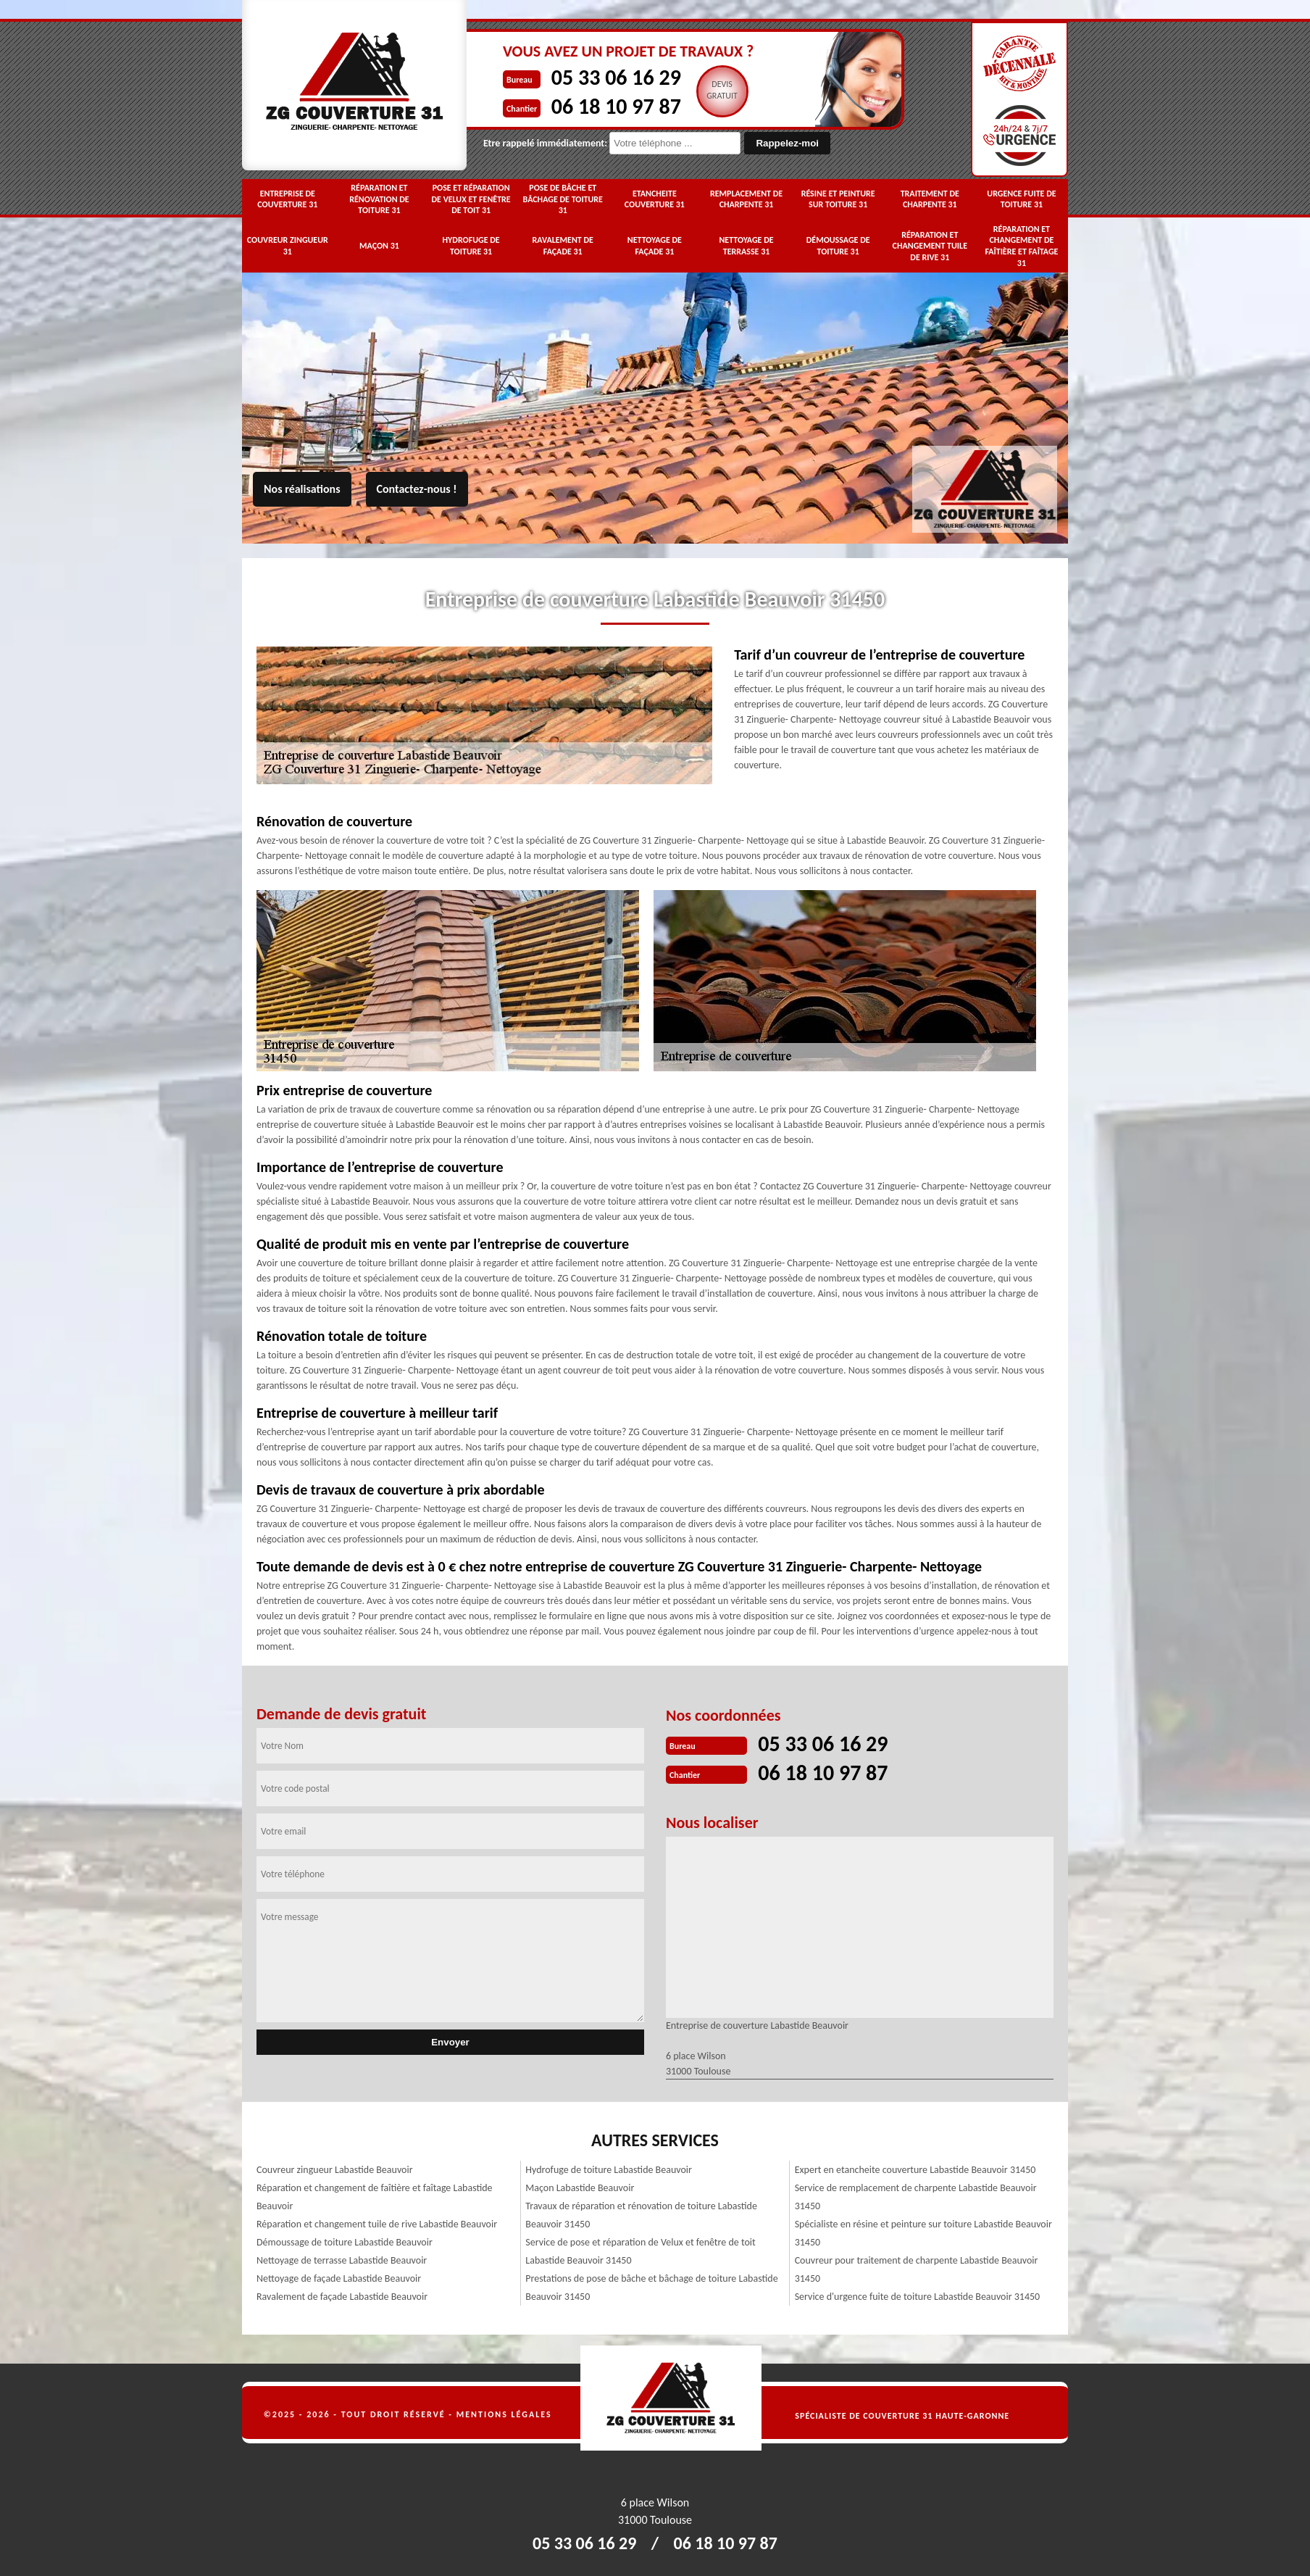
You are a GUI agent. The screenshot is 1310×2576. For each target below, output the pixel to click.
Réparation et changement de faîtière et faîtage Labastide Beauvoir (374, 2197)
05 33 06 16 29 (616, 77)
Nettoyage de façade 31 (654, 246)
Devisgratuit (722, 90)
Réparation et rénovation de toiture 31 (379, 199)
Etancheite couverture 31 (655, 199)
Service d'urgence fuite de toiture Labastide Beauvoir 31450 (917, 2296)
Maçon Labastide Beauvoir (579, 2188)
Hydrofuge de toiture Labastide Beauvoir (608, 2170)
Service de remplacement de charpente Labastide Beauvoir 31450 (916, 2197)
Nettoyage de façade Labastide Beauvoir (338, 2278)
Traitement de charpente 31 (930, 199)
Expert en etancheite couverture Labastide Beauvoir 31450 (915, 2170)
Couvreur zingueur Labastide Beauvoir (334, 2170)
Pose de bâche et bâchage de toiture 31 (563, 199)
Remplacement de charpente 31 (746, 199)
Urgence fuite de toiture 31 (1021, 199)
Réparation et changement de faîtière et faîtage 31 (1021, 246)
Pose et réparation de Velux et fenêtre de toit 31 (471, 199)
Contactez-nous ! (417, 489)
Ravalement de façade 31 (563, 246)
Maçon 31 (379, 246)
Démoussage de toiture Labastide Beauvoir (344, 2242)
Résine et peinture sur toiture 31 (838, 199)
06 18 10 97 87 (616, 106)
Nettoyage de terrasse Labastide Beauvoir (341, 2260)
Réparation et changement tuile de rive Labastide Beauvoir (376, 2224)
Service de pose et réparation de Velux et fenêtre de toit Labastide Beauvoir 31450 (640, 2251)
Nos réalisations (302, 489)
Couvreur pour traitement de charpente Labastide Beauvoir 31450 (916, 2269)
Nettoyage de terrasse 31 (746, 246)
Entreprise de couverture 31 (287, 199)
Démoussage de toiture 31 (838, 246)
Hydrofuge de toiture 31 (471, 246)
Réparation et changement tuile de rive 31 (930, 246)
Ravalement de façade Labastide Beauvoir (341, 2296)
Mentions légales (504, 2414)
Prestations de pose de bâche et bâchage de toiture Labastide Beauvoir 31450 (651, 2287)
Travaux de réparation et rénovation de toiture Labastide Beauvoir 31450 (641, 2215)
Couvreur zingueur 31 (287, 246)
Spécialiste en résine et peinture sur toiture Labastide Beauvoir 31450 (923, 2233)
